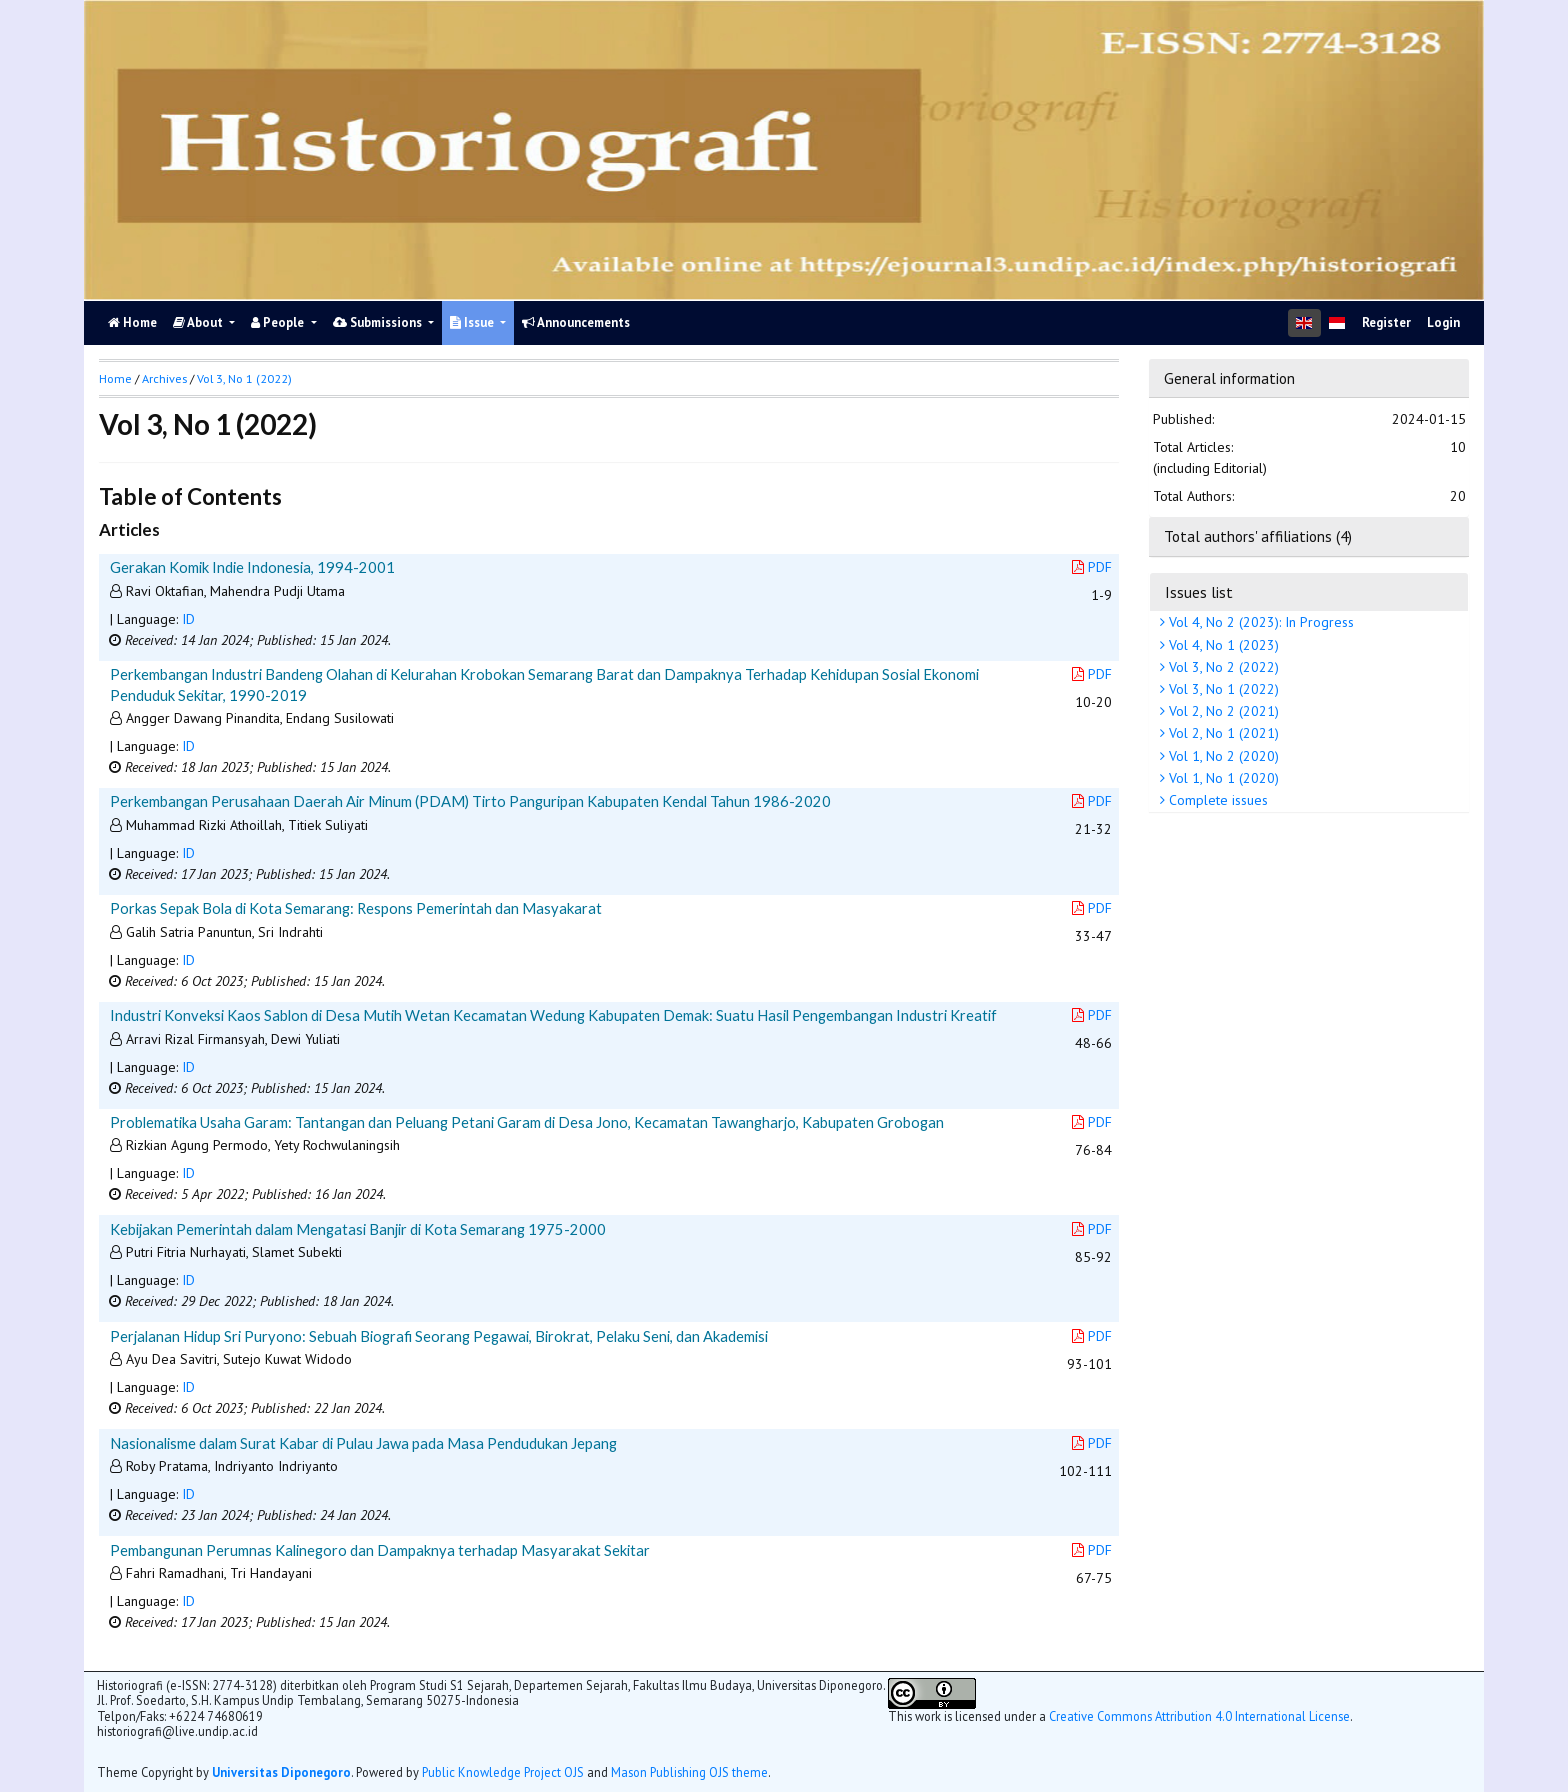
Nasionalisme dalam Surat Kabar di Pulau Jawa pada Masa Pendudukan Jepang (363, 1443)
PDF (1092, 567)
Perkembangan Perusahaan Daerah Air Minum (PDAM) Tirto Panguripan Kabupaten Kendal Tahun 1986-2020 (470, 801)
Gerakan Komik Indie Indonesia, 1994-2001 (252, 567)
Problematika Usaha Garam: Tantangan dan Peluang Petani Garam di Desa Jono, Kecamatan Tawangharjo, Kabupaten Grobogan (527, 1122)
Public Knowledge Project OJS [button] (503, 1772)
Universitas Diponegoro (281, 1772)
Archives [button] (164, 378)
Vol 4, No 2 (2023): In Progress (1259, 622)
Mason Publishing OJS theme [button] (689, 1772)
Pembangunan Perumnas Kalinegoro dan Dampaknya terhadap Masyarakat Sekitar (380, 1550)
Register (1386, 322)
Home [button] (115, 378)
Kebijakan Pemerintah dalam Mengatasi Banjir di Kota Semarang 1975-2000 (358, 1229)
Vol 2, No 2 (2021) (1222, 711)
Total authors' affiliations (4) (1258, 536)
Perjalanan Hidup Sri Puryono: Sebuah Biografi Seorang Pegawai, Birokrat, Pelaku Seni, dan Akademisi (439, 1336)
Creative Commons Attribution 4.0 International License (1199, 1716)
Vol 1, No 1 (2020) (1222, 778)
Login (1443, 322)
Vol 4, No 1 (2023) (1222, 645)
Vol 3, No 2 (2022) (1222, 667)
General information (1229, 378)
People (279, 322)
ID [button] (188, 619)
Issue (473, 322)
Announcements (576, 322)
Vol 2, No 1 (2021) (1222, 733)
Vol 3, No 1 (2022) (1222, 689)
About (199, 322)
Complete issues (1216, 800)
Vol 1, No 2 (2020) (1222, 756)
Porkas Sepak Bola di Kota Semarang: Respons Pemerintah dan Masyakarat (356, 908)
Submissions (379, 322)
